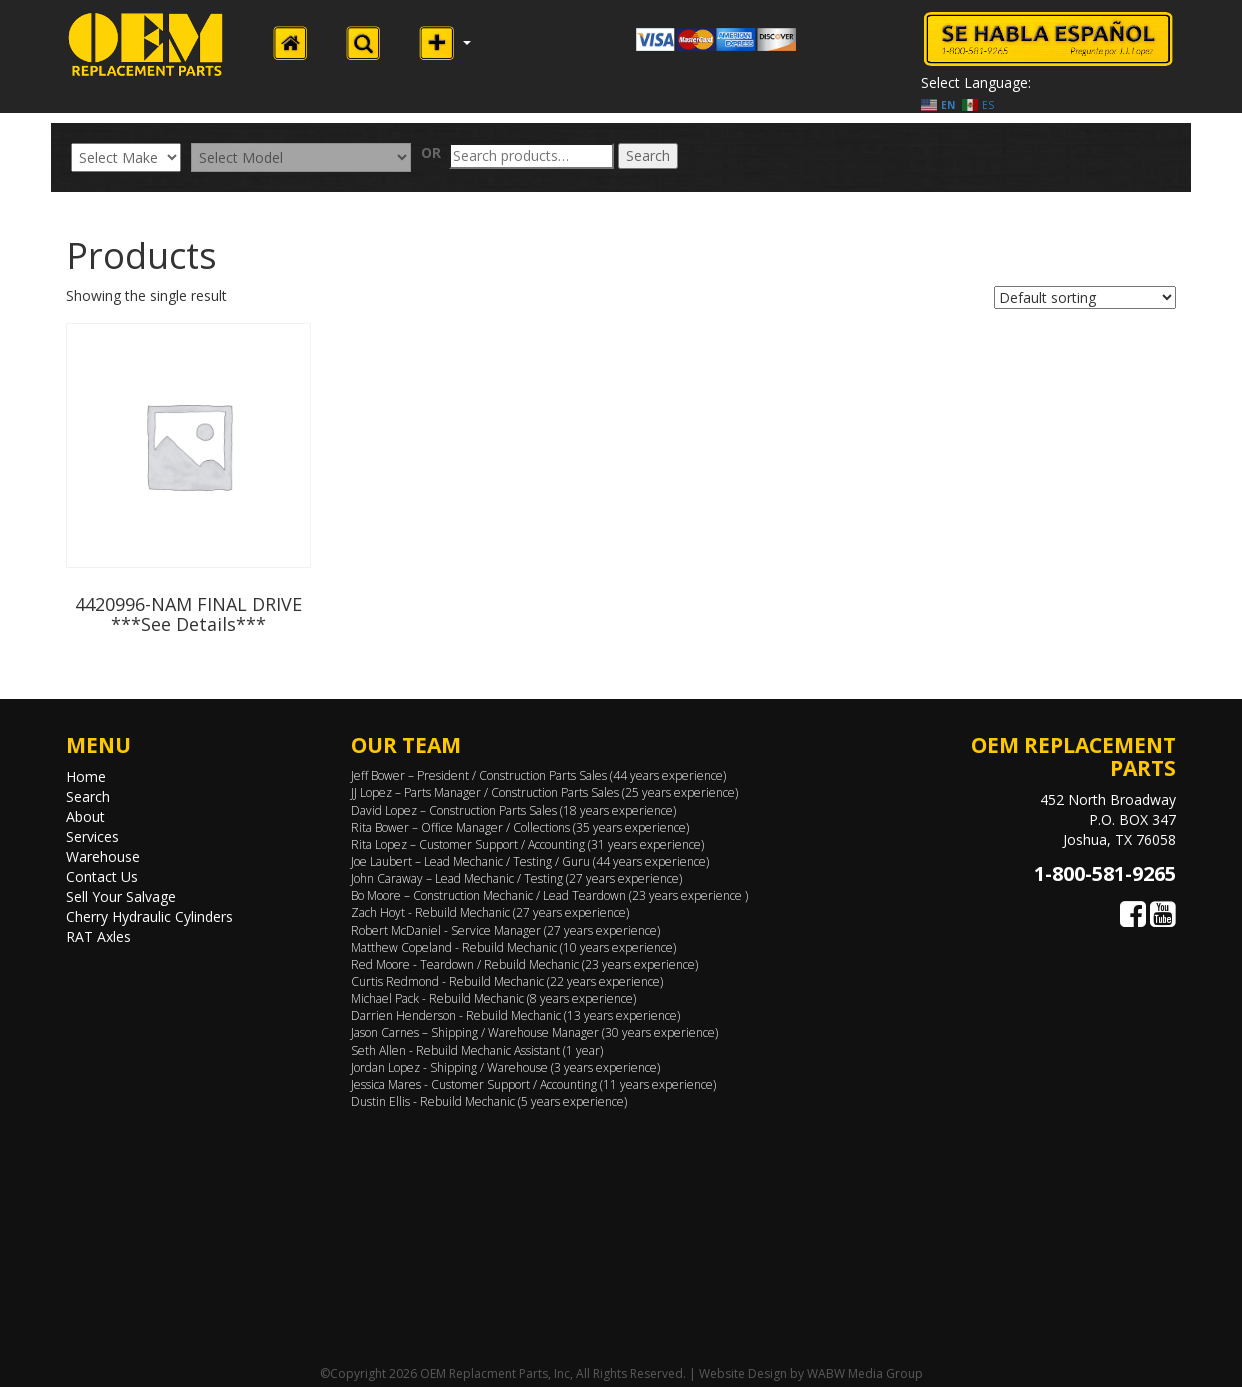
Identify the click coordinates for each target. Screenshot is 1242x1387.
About (85, 816)
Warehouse (103, 856)
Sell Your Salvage (121, 896)
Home (86, 776)
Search (648, 155)
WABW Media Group (865, 1373)
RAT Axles (98, 936)
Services (92, 836)
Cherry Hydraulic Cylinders (149, 916)
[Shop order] (1085, 297)
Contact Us (102, 876)
